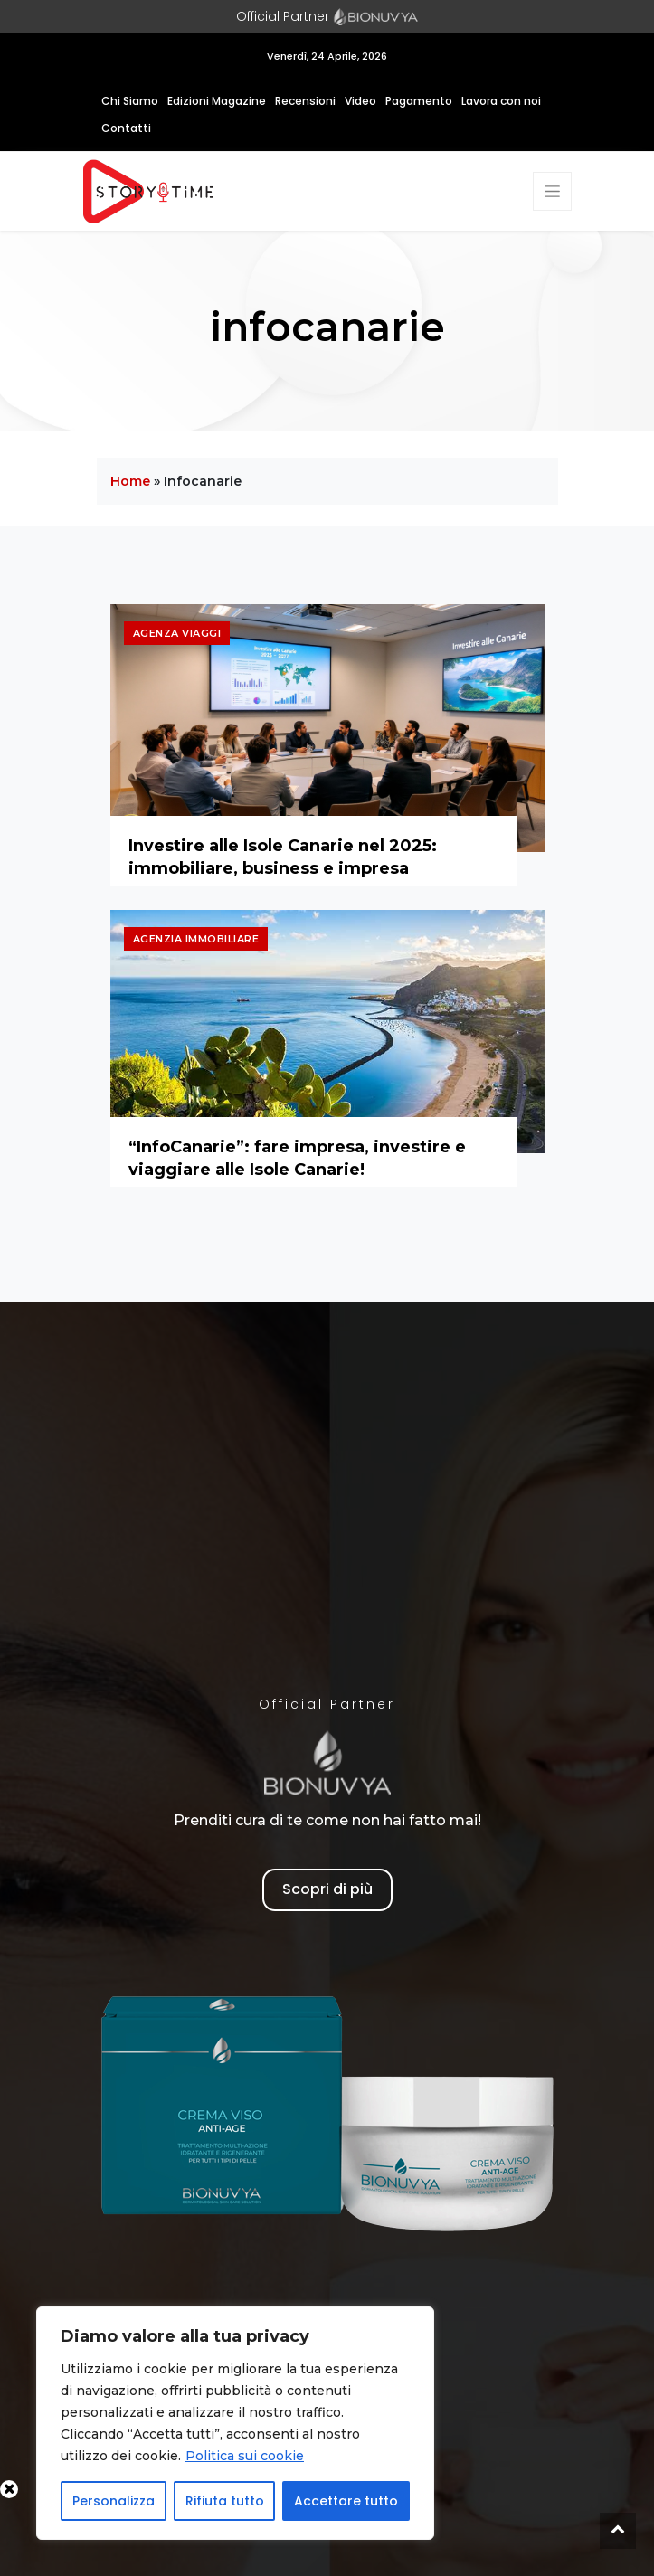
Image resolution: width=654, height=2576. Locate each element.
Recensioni (305, 101)
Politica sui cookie (244, 2456)
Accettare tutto (346, 2501)
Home (130, 481)
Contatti (126, 128)
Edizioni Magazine (216, 101)
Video (360, 101)
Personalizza (113, 2501)
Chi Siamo (129, 101)
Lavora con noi (501, 101)
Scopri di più (327, 1889)
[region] (235, 2423)
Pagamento (418, 101)
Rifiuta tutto (224, 2501)
